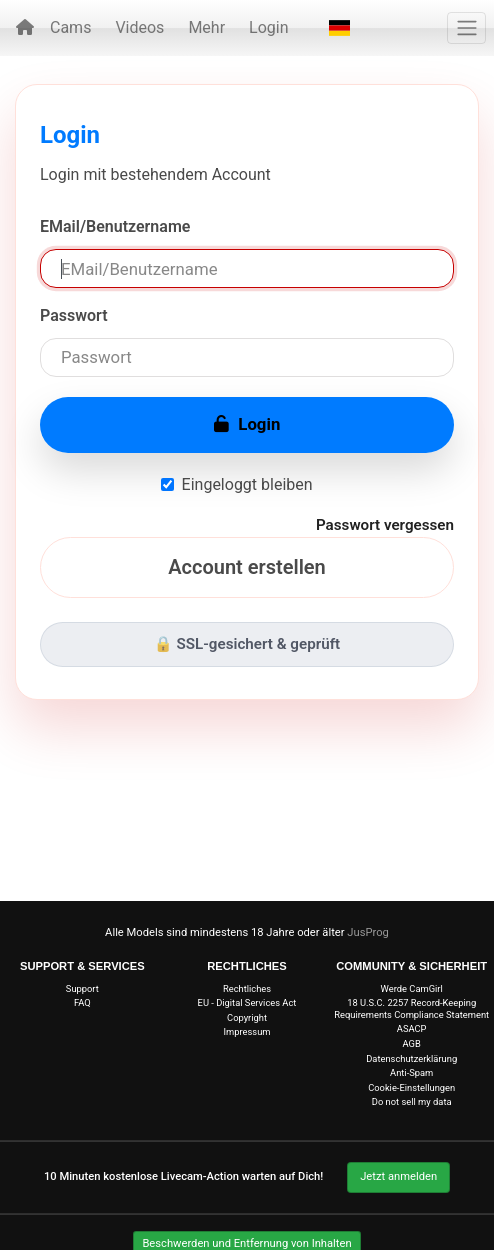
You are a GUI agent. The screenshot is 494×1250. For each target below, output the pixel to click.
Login (268, 27)
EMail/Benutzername (115, 226)
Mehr (206, 27)
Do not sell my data (412, 1101)
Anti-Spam (411, 1072)
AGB (412, 1043)
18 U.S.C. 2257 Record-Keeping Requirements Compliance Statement (411, 1008)
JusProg (368, 932)
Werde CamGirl (412, 988)
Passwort (74, 315)
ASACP (412, 1028)
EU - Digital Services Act (247, 1002)
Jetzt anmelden (398, 1176)
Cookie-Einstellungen (411, 1087)
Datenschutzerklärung (411, 1058)
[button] (339, 28)
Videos (139, 27)
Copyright (247, 1017)
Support (82, 988)
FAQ (82, 1002)
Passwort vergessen (385, 525)
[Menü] (466, 28)
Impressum (247, 1031)
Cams (70, 27)
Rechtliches (247, 988)
